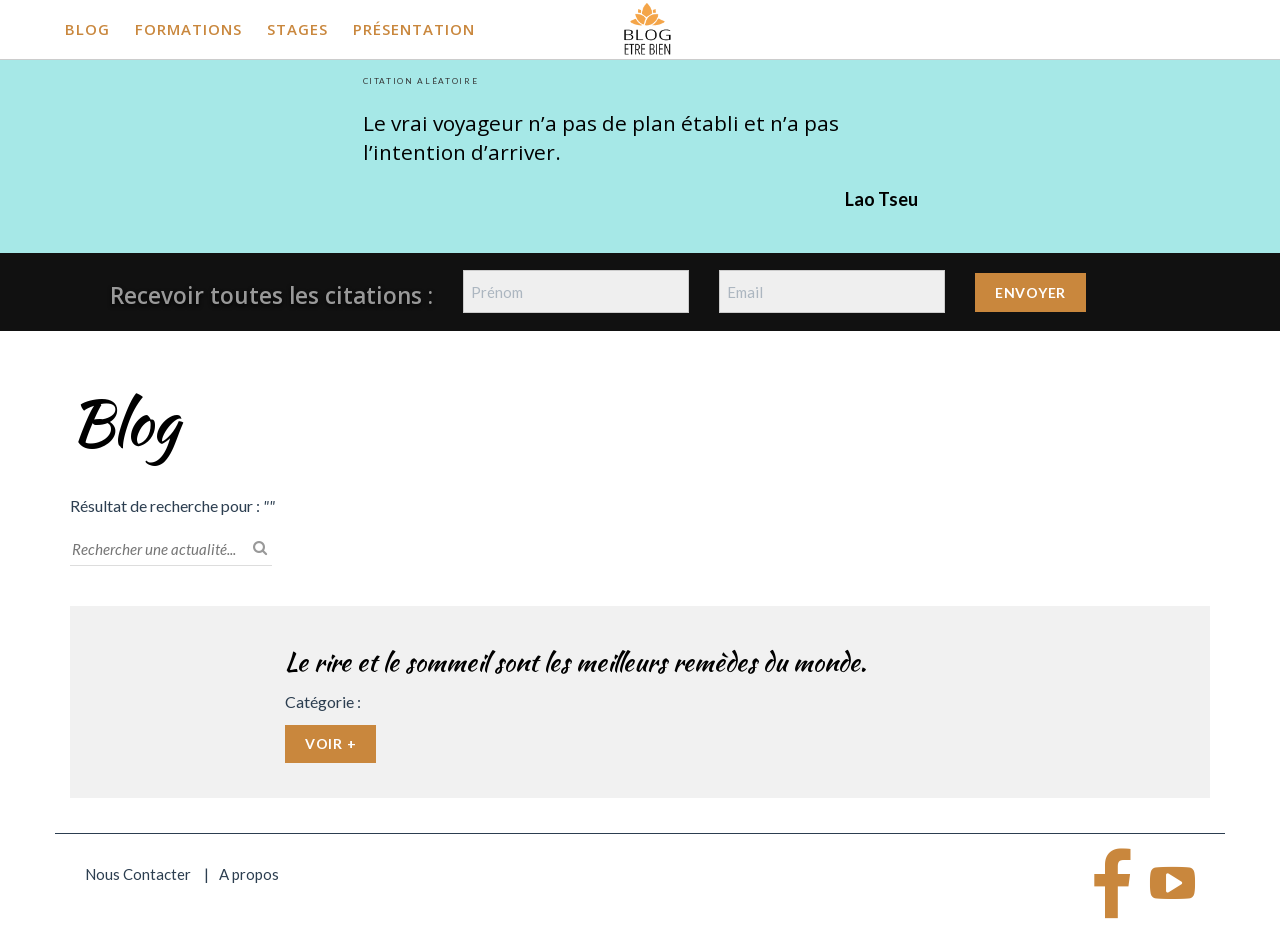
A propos (249, 874)
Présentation (414, 29)
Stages (297, 29)
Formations (188, 29)
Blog (87, 29)
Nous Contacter (138, 874)
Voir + (330, 743)
